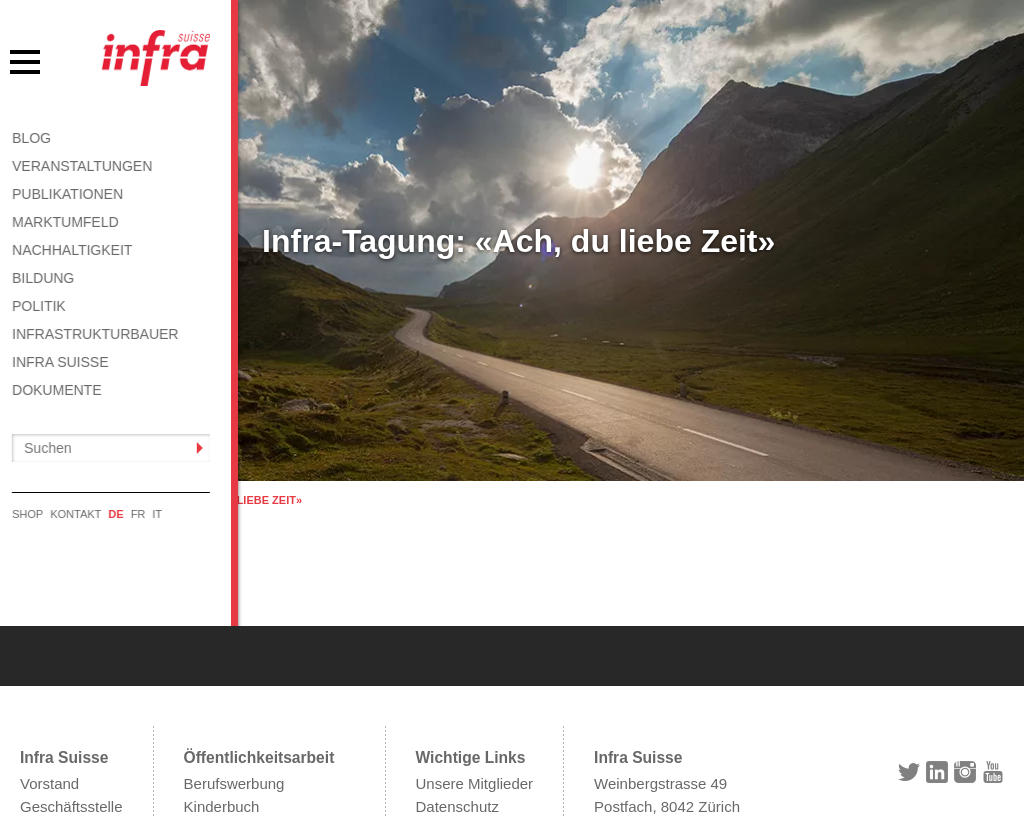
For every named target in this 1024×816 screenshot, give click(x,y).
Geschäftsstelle (71, 699)
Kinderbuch (222, 699)
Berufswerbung (234, 676)
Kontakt (441, 744)
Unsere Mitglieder (475, 676)
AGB (432, 721)
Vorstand (49, 676)
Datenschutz (457, 699)
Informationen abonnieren (269, 721)
